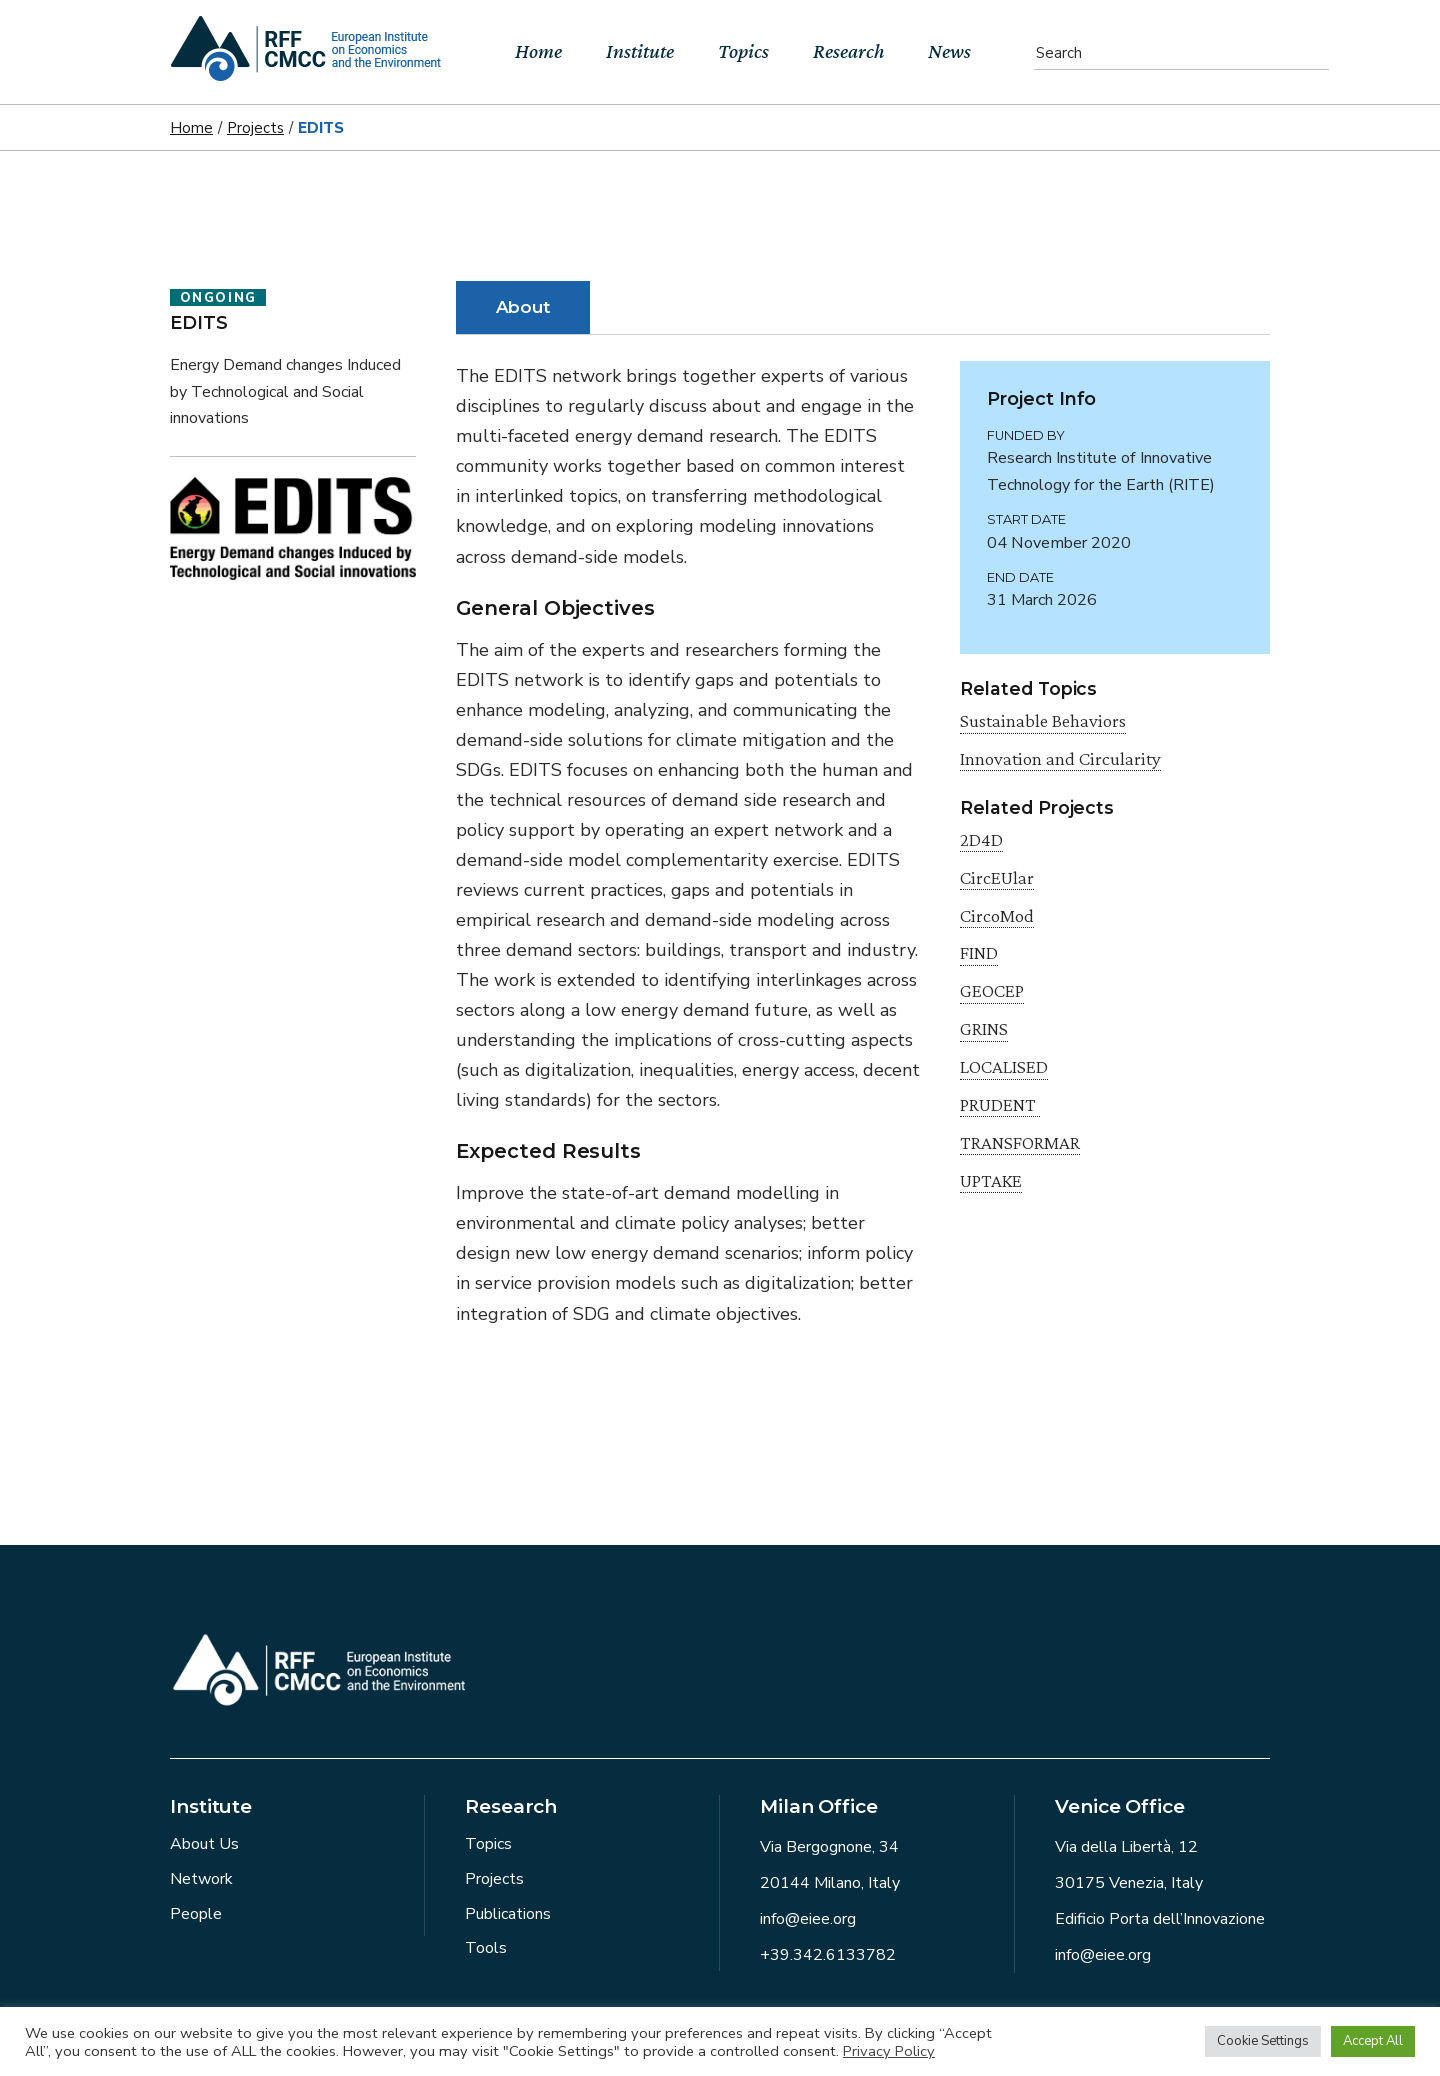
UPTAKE (991, 1180)
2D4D (981, 839)
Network (201, 1879)
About (523, 307)
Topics (488, 1844)
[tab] (523, 307)
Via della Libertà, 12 (1126, 1847)
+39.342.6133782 (828, 1955)
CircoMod (997, 915)
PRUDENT (1000, 1104)
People (196, 1914)
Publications (508, 1914)
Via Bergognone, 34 (829, 1847)
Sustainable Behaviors (1043, 720)
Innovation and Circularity (1060, 758)
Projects (494, 1879)
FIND (979, 952)
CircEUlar (997, 877)
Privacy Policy (889, 2051)
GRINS (984, 1028)
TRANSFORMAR (1020, 1142)
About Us (204, 1844)
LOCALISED (1004, 1066)
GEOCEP (992, 990)
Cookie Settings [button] (1263, 2041)
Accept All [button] (1373, 2041)
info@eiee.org (808, 1919)
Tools (486, 1948)
